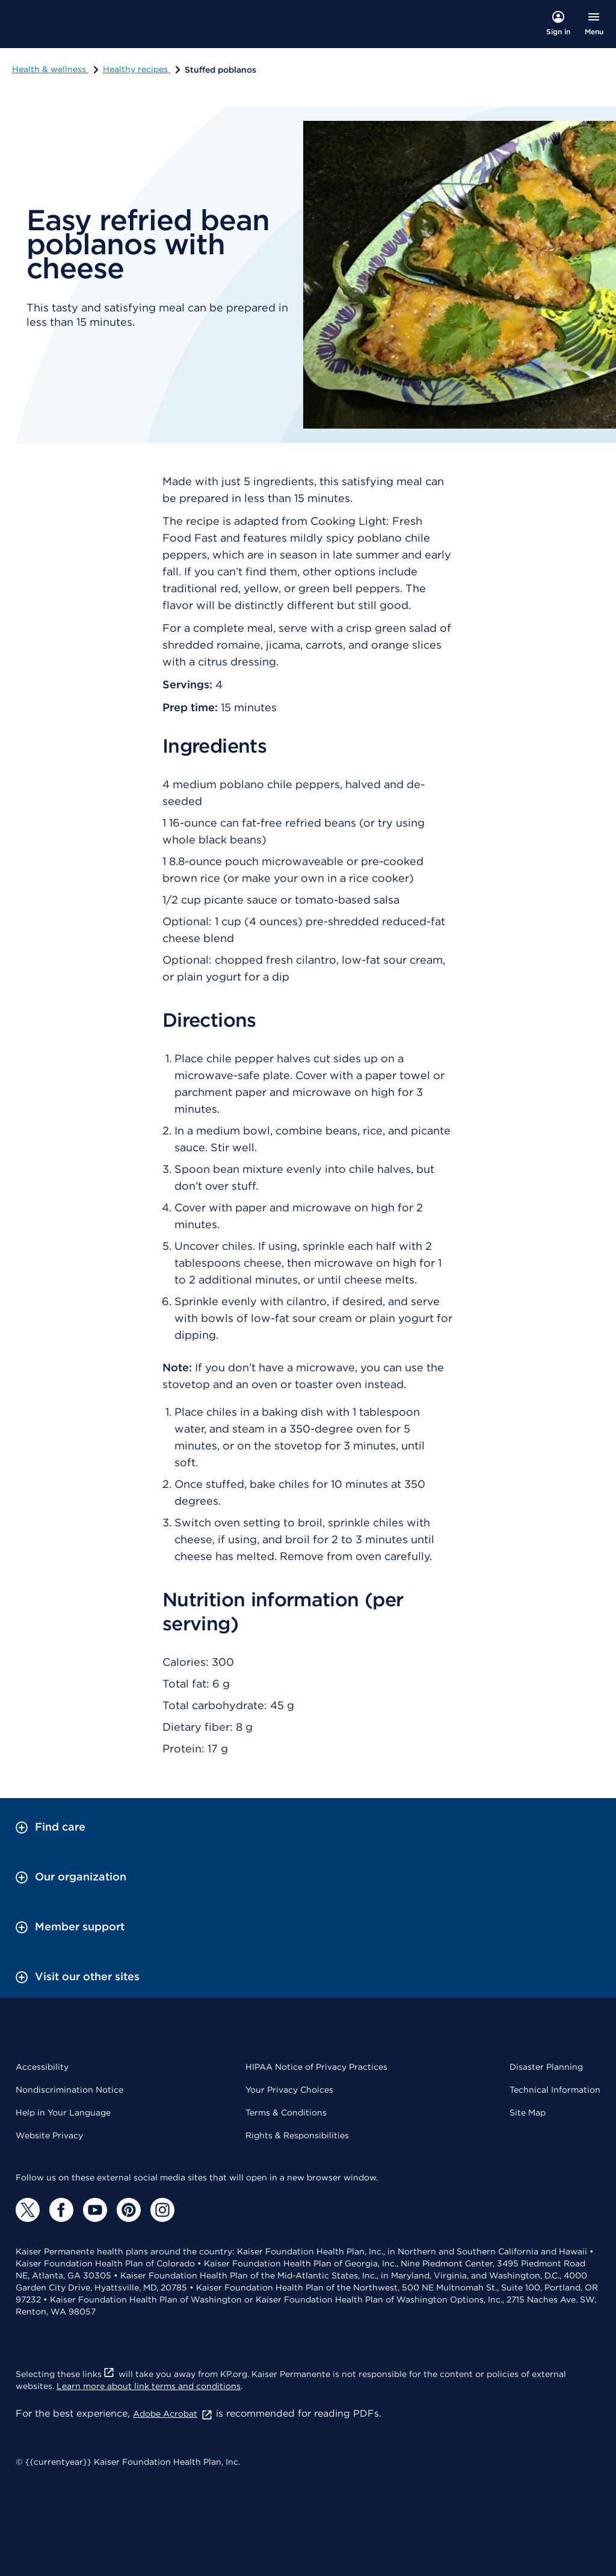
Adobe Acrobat (173, 2413)
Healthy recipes (142, 69)
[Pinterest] (129, 2210)
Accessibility (42, 2067)
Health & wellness (56, 69)
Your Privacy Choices (289, 2089)
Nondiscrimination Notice (69, 2089)
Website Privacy (49, 2135)
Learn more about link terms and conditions (149, 2386)
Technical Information (555, 2089)
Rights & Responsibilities (297, 2135)
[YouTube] (95, 2210)
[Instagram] (162, 2210)
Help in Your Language (63, 2112)
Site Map (528, 2112)
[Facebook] (61, 2210)
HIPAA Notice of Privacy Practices (316, 2067)
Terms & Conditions (286, 2112)
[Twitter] (28, 2210)
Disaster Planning (546, 2067)
